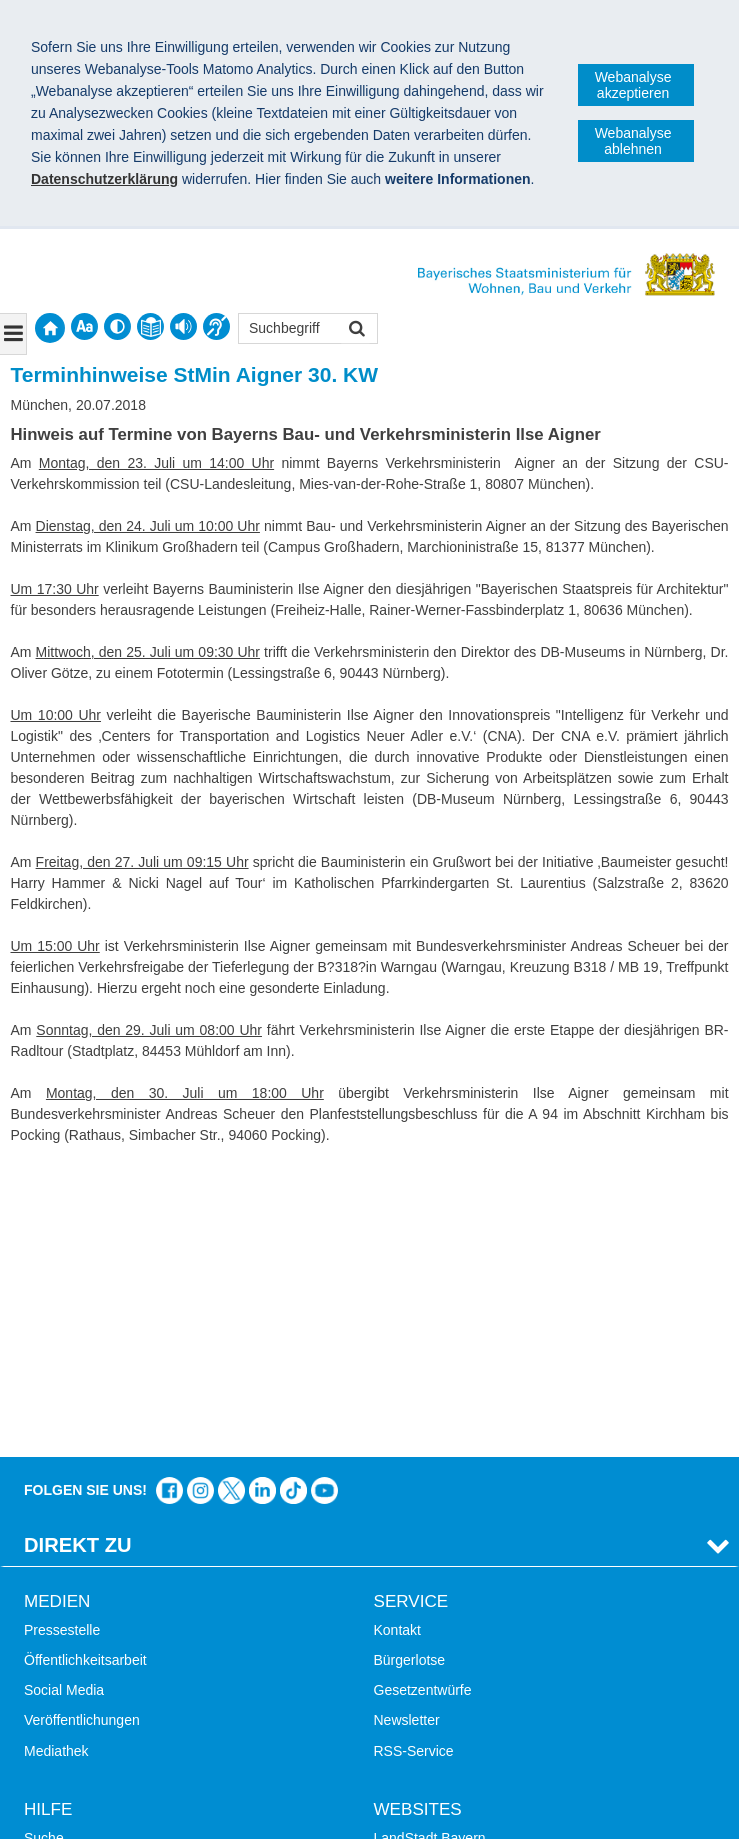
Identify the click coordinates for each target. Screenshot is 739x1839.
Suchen (355, 330)
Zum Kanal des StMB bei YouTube (324, 1200)
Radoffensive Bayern (439, 1608)
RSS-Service (414, 1460)
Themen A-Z (62, 1578)
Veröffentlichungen (82, 1430)
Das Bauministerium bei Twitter (231, 1200)
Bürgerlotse (410, 1370)
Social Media (64, 1400)
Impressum (68, 1744)
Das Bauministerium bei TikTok (293, 1200)
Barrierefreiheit (70, 1638)
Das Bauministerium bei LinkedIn (262, 1200)
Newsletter (407, 1430)
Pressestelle (62, 1340)
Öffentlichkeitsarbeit (85, 1370)
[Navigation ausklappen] (13, 334)
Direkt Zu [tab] (78, 1255)
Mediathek (56, 1460)
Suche (44, 1548)
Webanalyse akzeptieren (633, 85)
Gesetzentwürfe (423, 1400)
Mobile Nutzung (72, 1669)
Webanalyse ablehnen (633, 141)
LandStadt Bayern (430, 1548)
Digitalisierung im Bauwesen (462, 1578)
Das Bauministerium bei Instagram (200, 1200)
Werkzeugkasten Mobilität (454, 1669)
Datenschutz (175, 1744)
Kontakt (397, 1340)
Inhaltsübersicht (73, 1608)
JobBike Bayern (423, 1638)
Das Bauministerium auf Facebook (169, 1200)
